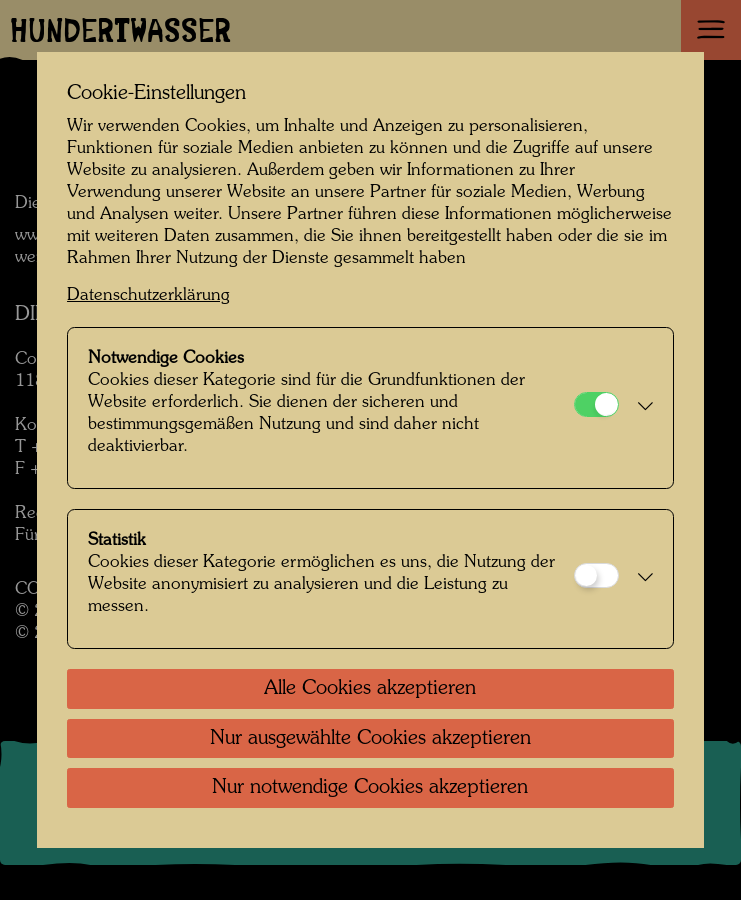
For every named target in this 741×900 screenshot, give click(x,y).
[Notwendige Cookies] (596, 404)
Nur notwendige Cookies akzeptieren (370, 788)
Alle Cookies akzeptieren (370, 689)
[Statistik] (596, 575)
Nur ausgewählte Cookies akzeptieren (370, 739)
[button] (641, 408)
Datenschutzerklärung (148, 295)
